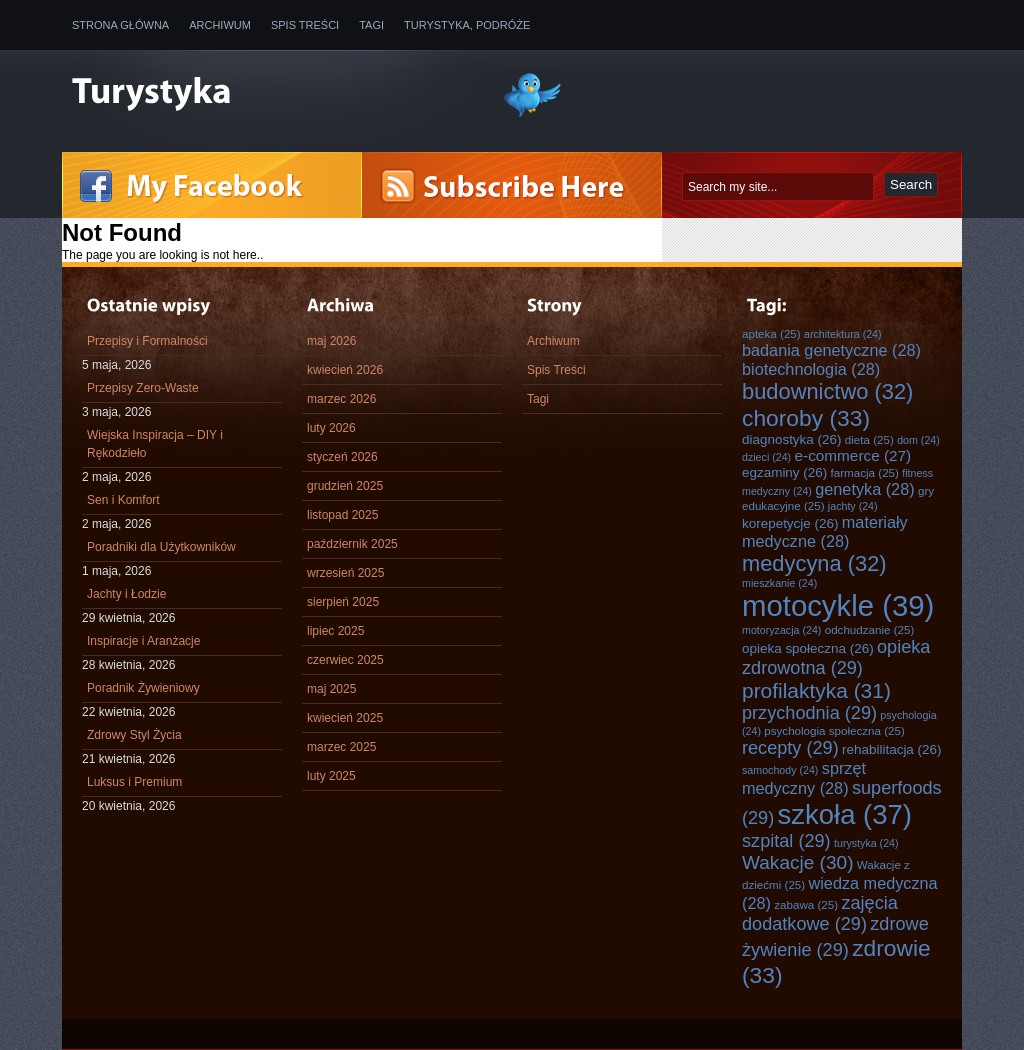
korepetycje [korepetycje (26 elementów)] (790, 523)
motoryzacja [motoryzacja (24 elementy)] (781, 630)
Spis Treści (305, 25)
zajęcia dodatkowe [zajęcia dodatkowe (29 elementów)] (820, 913)
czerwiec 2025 (345, 660)
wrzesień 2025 (345, 573)
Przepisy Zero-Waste (143, 388)
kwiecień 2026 (345, 370)
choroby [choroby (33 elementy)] (806, 418)
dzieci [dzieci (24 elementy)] (766, 457)
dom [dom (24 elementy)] (918, 440)
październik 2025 (352, 544)
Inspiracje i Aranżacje (143, 641)
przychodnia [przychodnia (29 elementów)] (809, 713)
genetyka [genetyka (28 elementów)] (864, 489)
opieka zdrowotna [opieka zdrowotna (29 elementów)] (836, 657)
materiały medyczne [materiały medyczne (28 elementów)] (825, 531)
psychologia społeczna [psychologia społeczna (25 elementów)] (834, 730)
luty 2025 (331, 776)
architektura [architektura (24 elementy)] (843, 334)
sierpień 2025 (343, 602)
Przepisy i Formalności (147, 341)
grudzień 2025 (345, 486)
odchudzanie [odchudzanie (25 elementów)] (870, 629)
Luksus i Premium (134, 782)
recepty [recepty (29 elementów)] (790, 748)
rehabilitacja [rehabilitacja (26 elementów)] (891, 749)
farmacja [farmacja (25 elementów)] (865, 472)
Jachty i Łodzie (126, 594)
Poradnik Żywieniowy (143, 688)
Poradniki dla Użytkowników (161, 547)
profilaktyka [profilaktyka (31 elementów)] (816, 690)
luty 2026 (331, 428)
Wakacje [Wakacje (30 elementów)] (798, 862)
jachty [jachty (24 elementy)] (853, 506)
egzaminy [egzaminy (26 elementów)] (784, 472)
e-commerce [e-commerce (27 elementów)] (853, 455)
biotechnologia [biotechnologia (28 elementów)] (811, 369)
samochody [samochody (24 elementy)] (780, 770)
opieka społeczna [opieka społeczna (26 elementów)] (808, 648)
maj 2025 (331, 689)
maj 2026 (331, 341)
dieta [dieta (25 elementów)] (869, 439)
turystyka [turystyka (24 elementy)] (866, 843)
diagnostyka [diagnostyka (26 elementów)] (791, 439)
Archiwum (220, 25)
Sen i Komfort (123, 500)
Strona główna (120, 25)
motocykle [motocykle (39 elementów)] (838, 605)
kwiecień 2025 (345, 718)
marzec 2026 (341, 399)
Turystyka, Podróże (467, 25)
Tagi (371, 25)
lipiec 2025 (335, 631)
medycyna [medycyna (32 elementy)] (814, 563)
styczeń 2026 (342, 457)
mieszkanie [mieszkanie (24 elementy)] (779, 583)
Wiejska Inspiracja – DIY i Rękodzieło (155, 444)
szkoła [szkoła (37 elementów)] (845, 814)
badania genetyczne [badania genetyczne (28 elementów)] (831, 350)
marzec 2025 (341, 747)
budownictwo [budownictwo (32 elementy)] (827, 391)
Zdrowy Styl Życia (134, 735)
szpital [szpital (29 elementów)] (786, 841)
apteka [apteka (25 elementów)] (771, 333)
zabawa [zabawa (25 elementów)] (806, 904)
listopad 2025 (342, 515)
